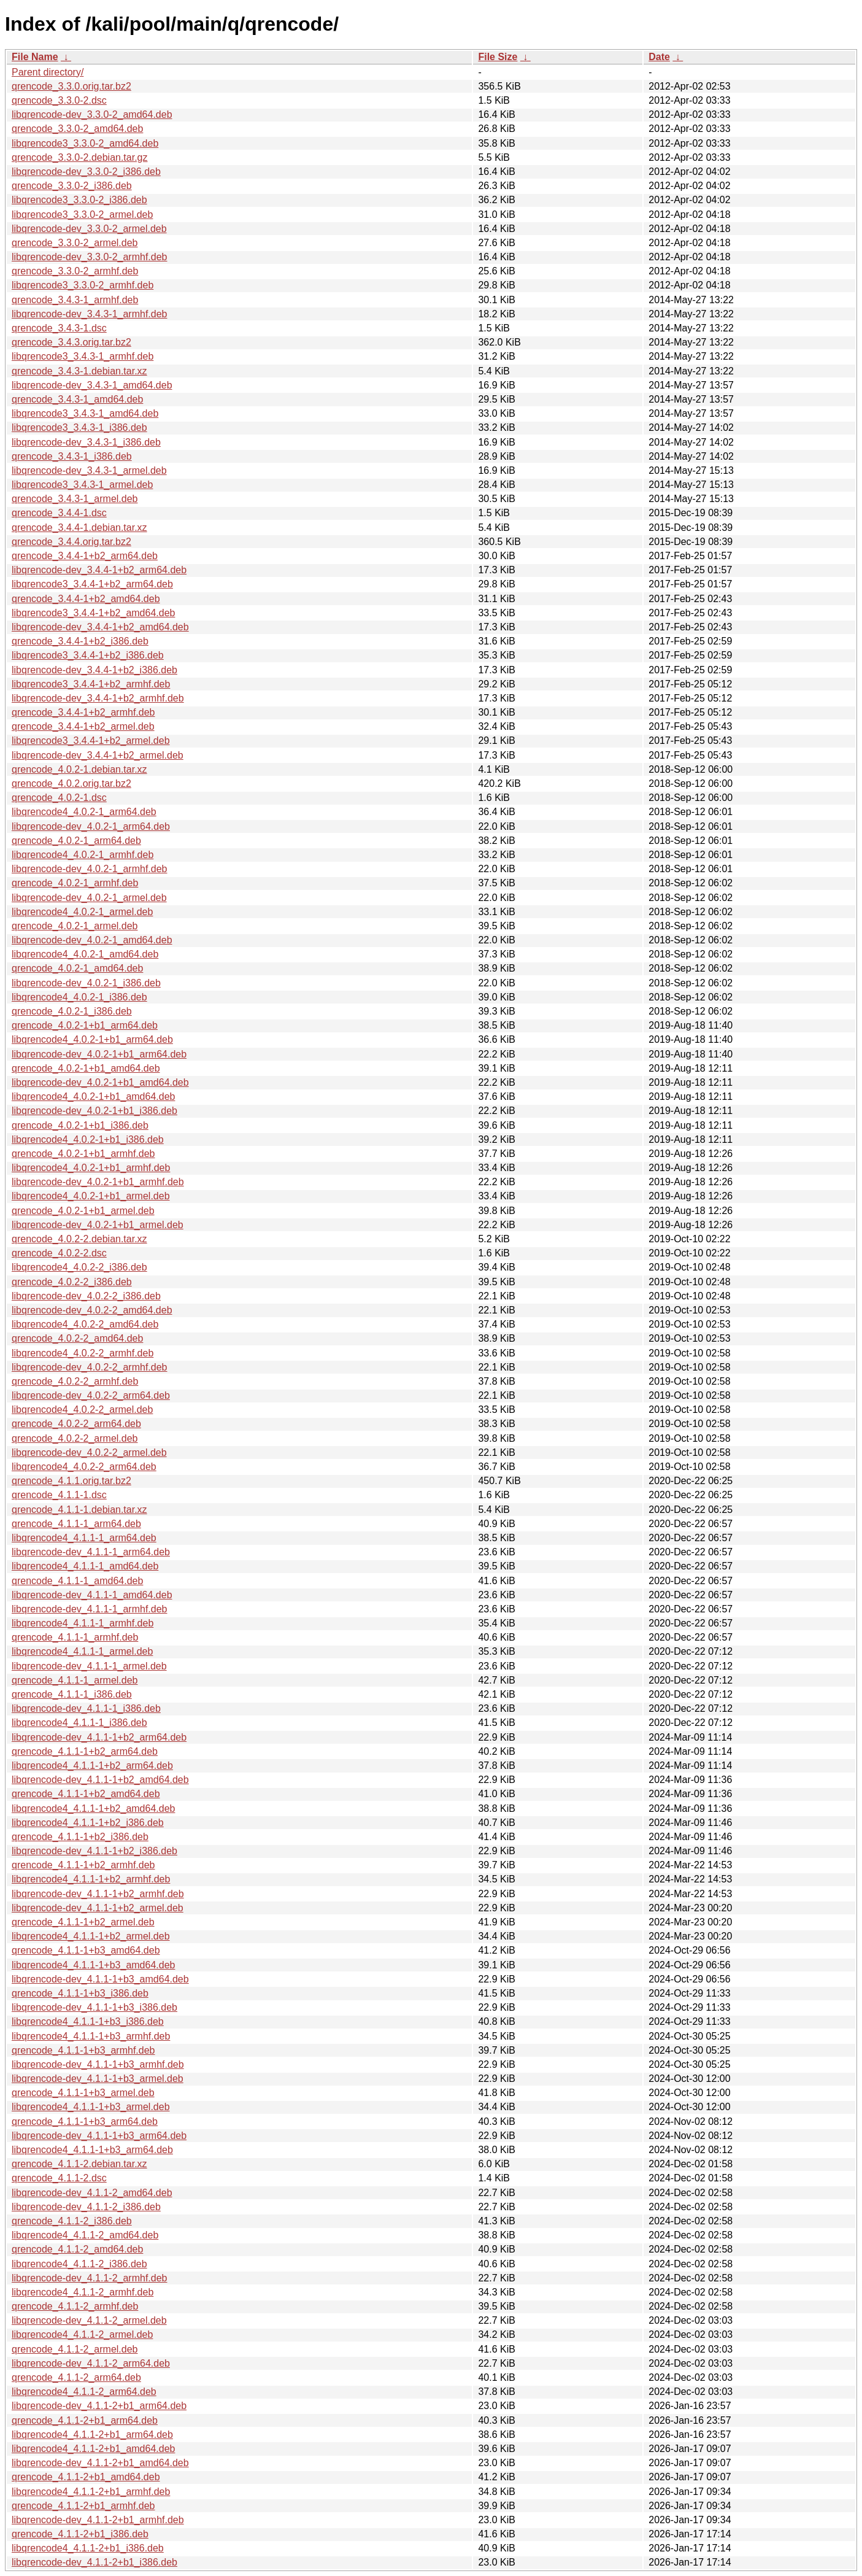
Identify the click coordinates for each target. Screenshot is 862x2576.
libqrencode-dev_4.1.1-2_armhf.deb (89, 2278)
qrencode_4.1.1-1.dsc (59, 1495)
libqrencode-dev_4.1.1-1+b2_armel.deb (97, 1908)
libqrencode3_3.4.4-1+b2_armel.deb (91, 740)
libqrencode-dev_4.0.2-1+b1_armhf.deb (98, 1182)
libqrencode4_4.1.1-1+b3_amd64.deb (93, 1965)
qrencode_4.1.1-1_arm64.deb (76, 1523)
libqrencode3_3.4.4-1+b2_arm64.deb (92, 584)
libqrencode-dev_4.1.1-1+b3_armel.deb (97, 2078)
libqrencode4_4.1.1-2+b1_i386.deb (88, 2548)
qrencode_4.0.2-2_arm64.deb (76, 1423)
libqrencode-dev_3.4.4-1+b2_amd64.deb (100, 627)
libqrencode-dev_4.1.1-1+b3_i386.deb (94, 2007)
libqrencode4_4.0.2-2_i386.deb (79, 1267)
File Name (35, 57)
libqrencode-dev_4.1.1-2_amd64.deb (92, 2192)
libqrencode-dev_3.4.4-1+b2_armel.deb (97, 755)
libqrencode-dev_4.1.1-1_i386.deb (86, 1708)
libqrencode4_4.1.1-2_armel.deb (82, 2334)
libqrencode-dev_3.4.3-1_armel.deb (89, 470)
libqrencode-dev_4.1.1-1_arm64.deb (91, 1552)
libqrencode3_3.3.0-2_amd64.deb (85, 143)
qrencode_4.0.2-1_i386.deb (72, 1011)
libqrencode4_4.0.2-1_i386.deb (79, 997)
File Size (497, 57)
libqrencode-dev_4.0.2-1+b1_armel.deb (97, 1225)
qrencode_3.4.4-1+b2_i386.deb (80, 641)
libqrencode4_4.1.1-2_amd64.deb (85, 2235)
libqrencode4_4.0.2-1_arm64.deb (84, 811)
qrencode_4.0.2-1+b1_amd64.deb (86, 1068)
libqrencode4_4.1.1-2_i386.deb (79, 2264)
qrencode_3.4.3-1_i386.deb (72, 456)
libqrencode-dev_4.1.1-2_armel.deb (89, 2320)
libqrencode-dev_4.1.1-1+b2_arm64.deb (99, 1737)
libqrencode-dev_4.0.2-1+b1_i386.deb (94, 1110)
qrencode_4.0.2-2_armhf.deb (75, 1381)
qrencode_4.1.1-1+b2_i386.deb (80, 1836)
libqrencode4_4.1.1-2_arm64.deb (84, 2391)
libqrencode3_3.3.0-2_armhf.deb (82, 285)
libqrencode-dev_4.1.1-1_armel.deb (89, 1666)
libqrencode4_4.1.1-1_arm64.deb (84, 1538)
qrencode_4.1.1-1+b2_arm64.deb (85, 1751)
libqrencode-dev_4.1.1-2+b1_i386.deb (94, 2562)
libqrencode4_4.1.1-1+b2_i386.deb (88, 1822)
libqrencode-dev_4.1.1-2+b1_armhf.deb (98, 2520)
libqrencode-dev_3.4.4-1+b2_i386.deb (94, 670)
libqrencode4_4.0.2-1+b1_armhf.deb (91, 1167)
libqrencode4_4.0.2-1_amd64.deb (85, 954)
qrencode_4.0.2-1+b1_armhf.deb (83, 1153)
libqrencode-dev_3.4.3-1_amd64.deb (92, 385)
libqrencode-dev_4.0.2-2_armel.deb (89, 1452)
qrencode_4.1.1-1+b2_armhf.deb (83, 1865)
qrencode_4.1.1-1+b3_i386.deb (80, 1993)
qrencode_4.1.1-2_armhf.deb (75, 2306)
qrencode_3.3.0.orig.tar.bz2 (71, 86)
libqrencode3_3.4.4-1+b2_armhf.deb (91, 684)
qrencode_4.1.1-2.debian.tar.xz (79, 2164)
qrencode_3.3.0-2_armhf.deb (75, 271)
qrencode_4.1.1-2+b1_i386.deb (80, 2534)
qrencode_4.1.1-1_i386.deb (72, 1694)
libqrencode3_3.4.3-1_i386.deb (79, 427)
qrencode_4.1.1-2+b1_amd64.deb (86, 2477)
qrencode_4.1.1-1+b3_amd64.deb (86, 1950)
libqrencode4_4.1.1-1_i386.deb (79, 1722)
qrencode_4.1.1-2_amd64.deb (77, 2249)
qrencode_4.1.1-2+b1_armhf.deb (83, 2506)
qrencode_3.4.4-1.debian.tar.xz (79, 527)
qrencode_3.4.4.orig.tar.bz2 (71, 541)
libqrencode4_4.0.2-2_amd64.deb (85, 1324)
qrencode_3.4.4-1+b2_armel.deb (83, 726)
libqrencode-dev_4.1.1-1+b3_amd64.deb (100, 1979)
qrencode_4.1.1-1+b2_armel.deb (83, 1922)
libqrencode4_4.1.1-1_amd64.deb (85, 1566)
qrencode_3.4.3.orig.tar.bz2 (71, 342)
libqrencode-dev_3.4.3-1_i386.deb (86, 442)
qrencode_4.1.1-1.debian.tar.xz (79, 1509)
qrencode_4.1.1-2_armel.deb (74, 2349)
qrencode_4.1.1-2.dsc (59, 2178)
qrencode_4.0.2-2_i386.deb (72, 1282)
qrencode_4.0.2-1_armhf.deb (75, 883)
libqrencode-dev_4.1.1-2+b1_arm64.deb (99, 2405)
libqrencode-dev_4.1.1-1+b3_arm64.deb (99, 2135)
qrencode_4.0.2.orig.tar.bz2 (71, 783)
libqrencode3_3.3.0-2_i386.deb (79, 200)
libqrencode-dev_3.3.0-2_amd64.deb (92, 114)
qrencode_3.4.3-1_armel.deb (74, 498)
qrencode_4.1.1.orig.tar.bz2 (71, 1481)
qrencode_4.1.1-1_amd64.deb (77, 1581)
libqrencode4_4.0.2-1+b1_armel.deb (91, 1196)
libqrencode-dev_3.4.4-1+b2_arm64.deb (99, 570)
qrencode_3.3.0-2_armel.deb (74, 243)
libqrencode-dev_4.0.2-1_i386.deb (86, 983)
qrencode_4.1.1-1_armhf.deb (75, 1637)
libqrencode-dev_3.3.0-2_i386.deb (86, 171)
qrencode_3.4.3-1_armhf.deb (75, 300)
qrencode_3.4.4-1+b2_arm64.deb (85, 556)
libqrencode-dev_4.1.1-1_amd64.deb (92, 1595)
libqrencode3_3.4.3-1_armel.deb (82, 484)
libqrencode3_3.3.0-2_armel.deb (82, 214)
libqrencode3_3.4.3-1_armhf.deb (82, 356)
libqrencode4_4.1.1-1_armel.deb (82, 1651)
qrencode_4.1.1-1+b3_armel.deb (83, 2092)
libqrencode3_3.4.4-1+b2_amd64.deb (93, 613)
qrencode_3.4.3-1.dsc (59, 328)
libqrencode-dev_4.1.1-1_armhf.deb (89, 1609)
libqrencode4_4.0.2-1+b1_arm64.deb (92, 1039)
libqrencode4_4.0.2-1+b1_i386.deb (88, 1139)
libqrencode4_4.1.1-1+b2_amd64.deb (93, 1808)
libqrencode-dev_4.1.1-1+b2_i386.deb (94, 1851)
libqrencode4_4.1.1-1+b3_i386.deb (88, 2021)
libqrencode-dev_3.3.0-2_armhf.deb (89, 257)
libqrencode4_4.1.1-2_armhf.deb (82, 2292)
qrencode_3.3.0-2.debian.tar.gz (80, 157)
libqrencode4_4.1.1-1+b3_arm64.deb (92, 2150)
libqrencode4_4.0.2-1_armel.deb (82, 912)
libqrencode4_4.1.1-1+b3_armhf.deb (91, 2036)
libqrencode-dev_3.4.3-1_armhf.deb (89, 314)
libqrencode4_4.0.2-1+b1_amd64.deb (93, 1096)
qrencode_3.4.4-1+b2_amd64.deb (86, 599)
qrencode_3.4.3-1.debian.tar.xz (79, 371)
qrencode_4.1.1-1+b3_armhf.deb (83, 2050)
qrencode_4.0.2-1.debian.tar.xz (79, 769)
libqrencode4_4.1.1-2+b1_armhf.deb (91, 2491)
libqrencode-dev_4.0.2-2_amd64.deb (92, 1310)
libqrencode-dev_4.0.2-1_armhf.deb (89, 869)
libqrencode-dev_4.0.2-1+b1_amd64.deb (100, 1082)
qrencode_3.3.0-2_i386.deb (72, 185)
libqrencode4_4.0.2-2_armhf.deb (82, 1353)
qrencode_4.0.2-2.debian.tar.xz (79, 1239)
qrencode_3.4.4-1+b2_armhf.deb (83, 712)
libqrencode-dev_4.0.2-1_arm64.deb (91, 826)
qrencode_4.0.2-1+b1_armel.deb (83, 1210)
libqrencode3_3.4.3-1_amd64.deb (85, 413)
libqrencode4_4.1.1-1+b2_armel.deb (91, 1936)
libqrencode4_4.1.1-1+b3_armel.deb (91, 2107)
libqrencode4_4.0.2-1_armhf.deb (82, 854)
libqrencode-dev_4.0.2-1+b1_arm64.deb (99, 1054)
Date (659, 57)
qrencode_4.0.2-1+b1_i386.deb (80, 1125)
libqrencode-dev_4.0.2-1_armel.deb (89, 897)
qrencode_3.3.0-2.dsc (59, 100)
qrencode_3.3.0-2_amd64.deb (77, 128)
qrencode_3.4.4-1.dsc (59, 513)
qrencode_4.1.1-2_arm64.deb (76, 2377)
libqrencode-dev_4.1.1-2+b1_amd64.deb (100, 2463)
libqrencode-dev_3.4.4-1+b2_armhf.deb (98, 698)
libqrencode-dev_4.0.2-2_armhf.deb (89, 1367)
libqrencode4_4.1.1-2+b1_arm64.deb (92, 2434)
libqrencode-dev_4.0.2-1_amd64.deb (92, 940)
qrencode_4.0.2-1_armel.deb (74, 926)
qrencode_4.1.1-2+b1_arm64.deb (85, 2420)
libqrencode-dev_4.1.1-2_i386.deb (86, 2207)
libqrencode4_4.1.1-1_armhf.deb (82, 1623)
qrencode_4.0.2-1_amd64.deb (77, 968)
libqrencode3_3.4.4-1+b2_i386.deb (88, 655)
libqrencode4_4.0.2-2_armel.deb (82, 1409)
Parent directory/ (47, 72)
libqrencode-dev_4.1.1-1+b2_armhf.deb (98, 1894)
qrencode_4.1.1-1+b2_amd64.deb (86, 1794)
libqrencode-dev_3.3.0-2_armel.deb (89, 228)
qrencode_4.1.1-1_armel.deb (74, 1680)
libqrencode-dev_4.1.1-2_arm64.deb (91, 2363)
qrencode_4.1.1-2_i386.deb (72, 2221)
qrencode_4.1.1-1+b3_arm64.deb (85, 2121)
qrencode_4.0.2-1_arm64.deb (76, 840)
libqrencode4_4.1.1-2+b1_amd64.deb (93, 2448)
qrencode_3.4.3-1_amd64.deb (77, 399)
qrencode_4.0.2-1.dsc (59, 797)
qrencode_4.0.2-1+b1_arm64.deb (85, 1025)
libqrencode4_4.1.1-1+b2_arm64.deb (92, 1765)
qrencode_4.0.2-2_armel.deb (74, 1438)
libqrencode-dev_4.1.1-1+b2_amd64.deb (100, 1779)
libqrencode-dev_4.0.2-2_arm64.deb (91, 1395)
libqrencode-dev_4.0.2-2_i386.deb (86, 1296)
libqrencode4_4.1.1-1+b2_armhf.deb (91, 1879)
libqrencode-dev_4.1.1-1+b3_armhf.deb (98, 2064)
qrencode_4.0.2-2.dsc (59, 1253)
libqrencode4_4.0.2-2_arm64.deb (84, 1466)
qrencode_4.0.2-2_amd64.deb (77, 1338)
